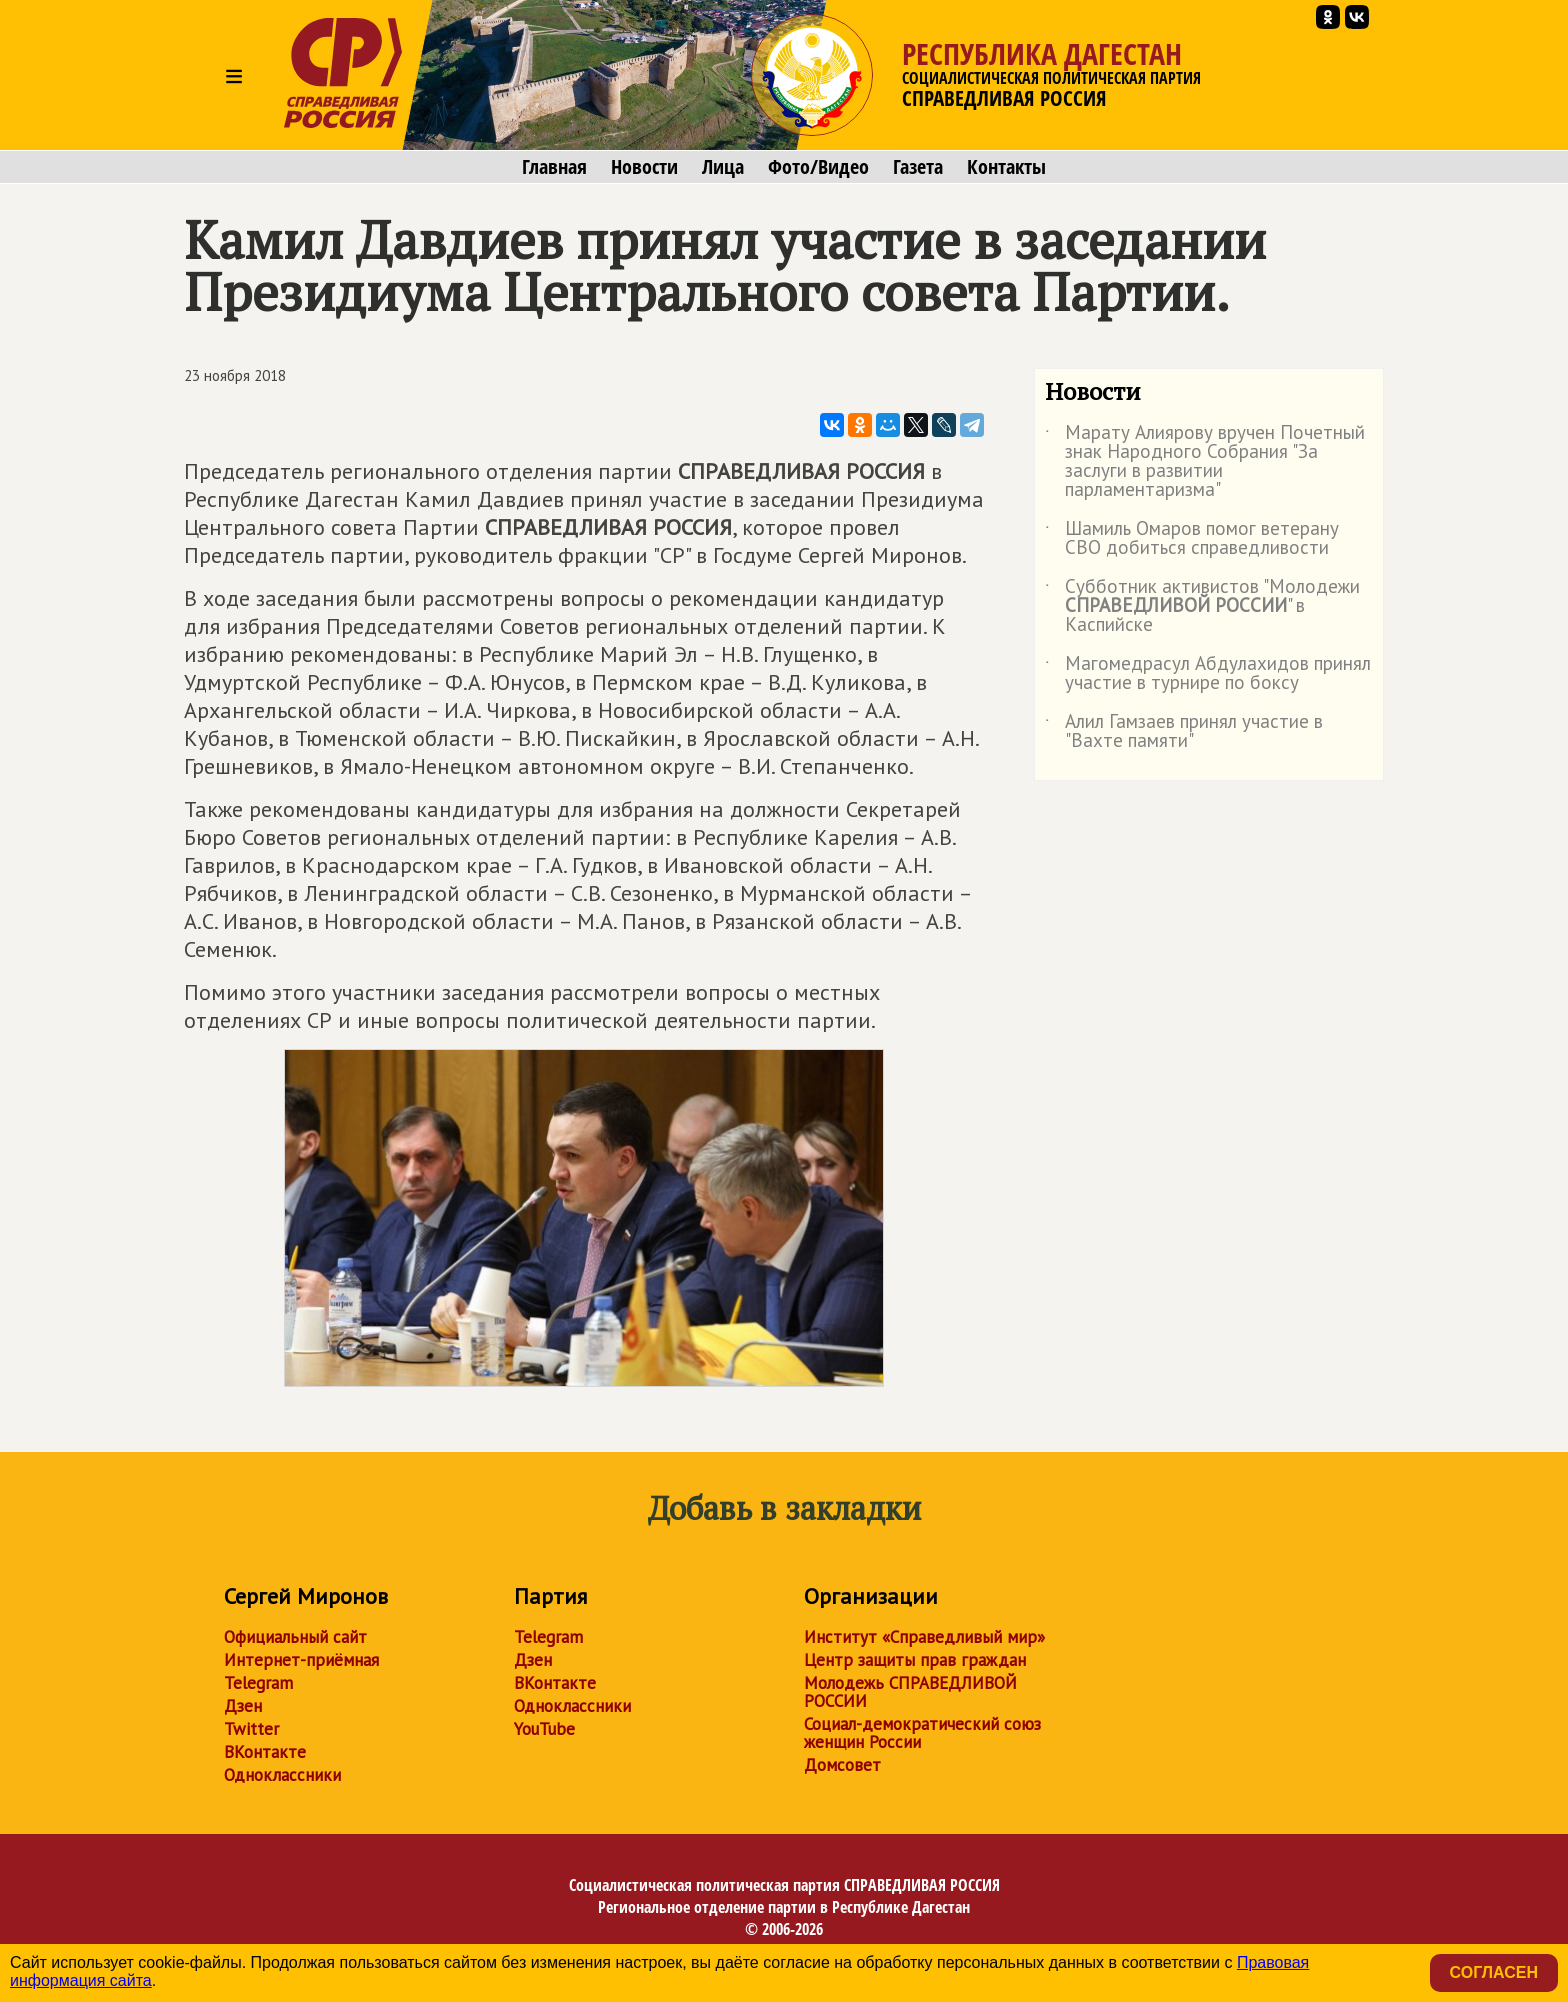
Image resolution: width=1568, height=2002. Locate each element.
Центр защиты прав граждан (915, 1660)
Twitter (251, 1729)
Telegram (258, 1683)
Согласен (1494, 1972)
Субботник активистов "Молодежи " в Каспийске (1202, 606)
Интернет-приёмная (301, 1660)
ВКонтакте (265, 1752)
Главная (554, 167)
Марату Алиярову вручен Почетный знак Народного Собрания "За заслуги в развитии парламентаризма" (1205, 462)
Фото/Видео (818, 167)
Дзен (243, 1706)
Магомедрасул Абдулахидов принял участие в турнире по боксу (1208, 674)
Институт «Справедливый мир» (924, 1637)
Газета (918, 167)
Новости (644, 167)
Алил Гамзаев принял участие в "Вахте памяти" (1184, 732)
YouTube (544, 1729)
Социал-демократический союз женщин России (922, 1733)
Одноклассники (282, 1775)
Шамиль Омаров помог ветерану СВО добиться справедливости (1192, 539)
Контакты (1006, 167)
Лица (723, 167)
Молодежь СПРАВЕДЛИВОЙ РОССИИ (910, 1692)
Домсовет (842, 1765)
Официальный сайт (295, 1637)
